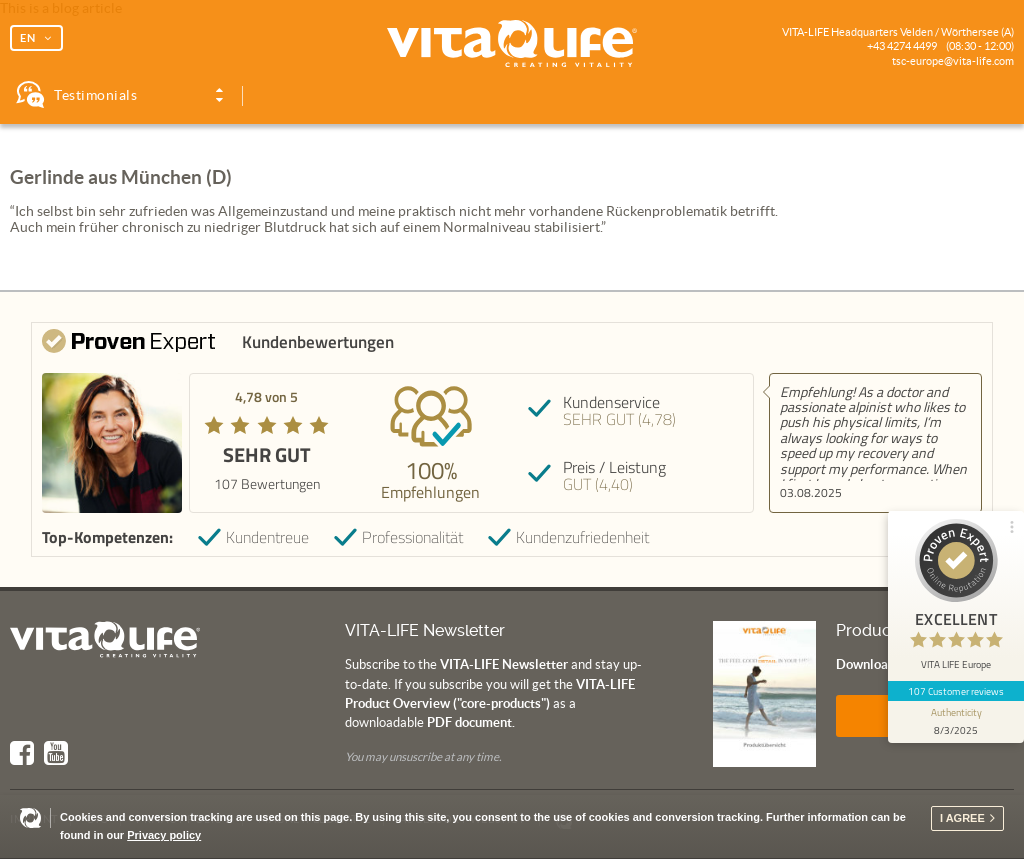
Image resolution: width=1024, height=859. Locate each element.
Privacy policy (164, 835)
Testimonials (95, 95)
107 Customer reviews (956, 691)
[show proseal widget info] (956, 722)
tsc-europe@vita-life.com (953, 61)
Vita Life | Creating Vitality (512, 44)
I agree (962, 818)
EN (28, 38)
